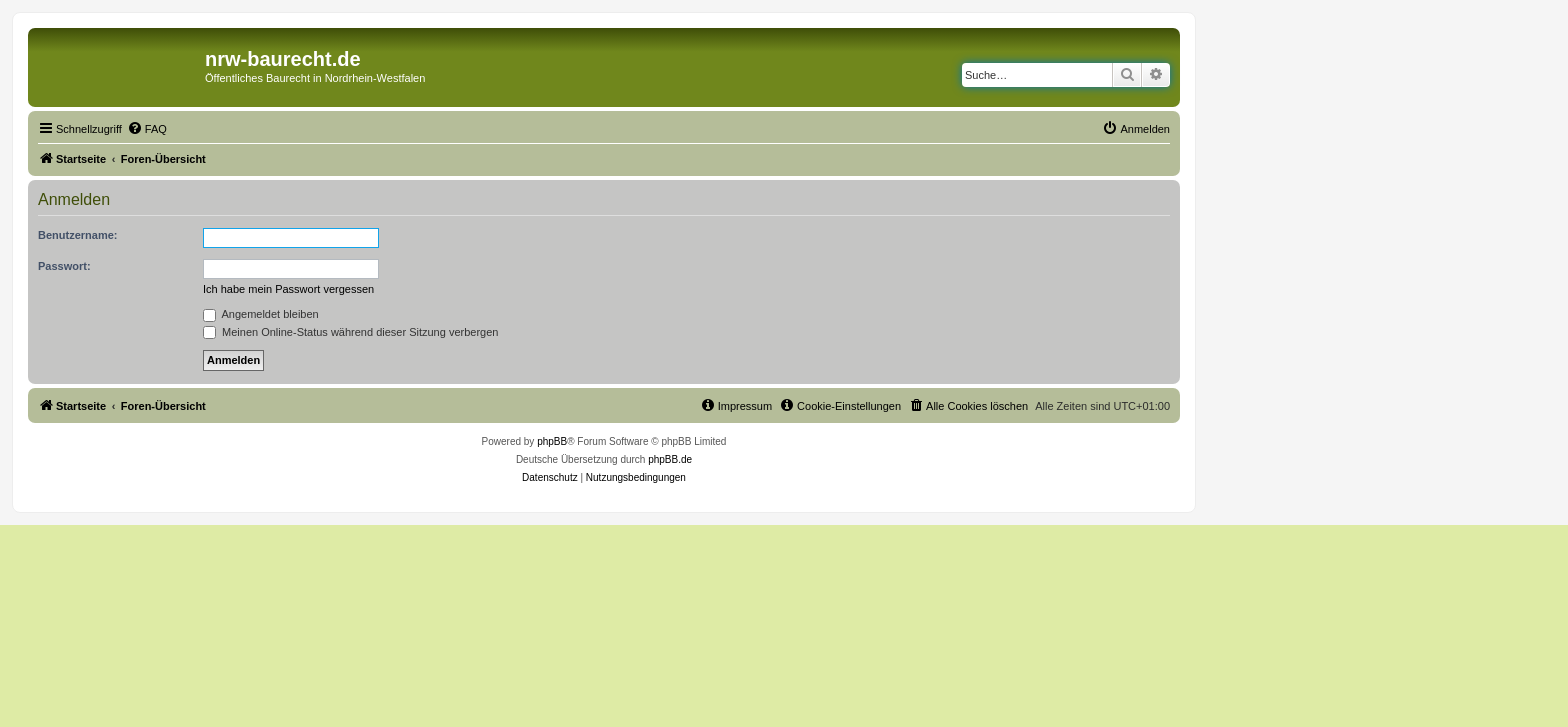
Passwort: (64, 266)
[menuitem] (147, 129)
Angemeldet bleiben (261, 314)
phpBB (552, 441)
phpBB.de (670, 459)
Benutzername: (77, 235)
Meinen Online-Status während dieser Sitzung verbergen (350, 332)
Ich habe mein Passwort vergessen (288, 289)
